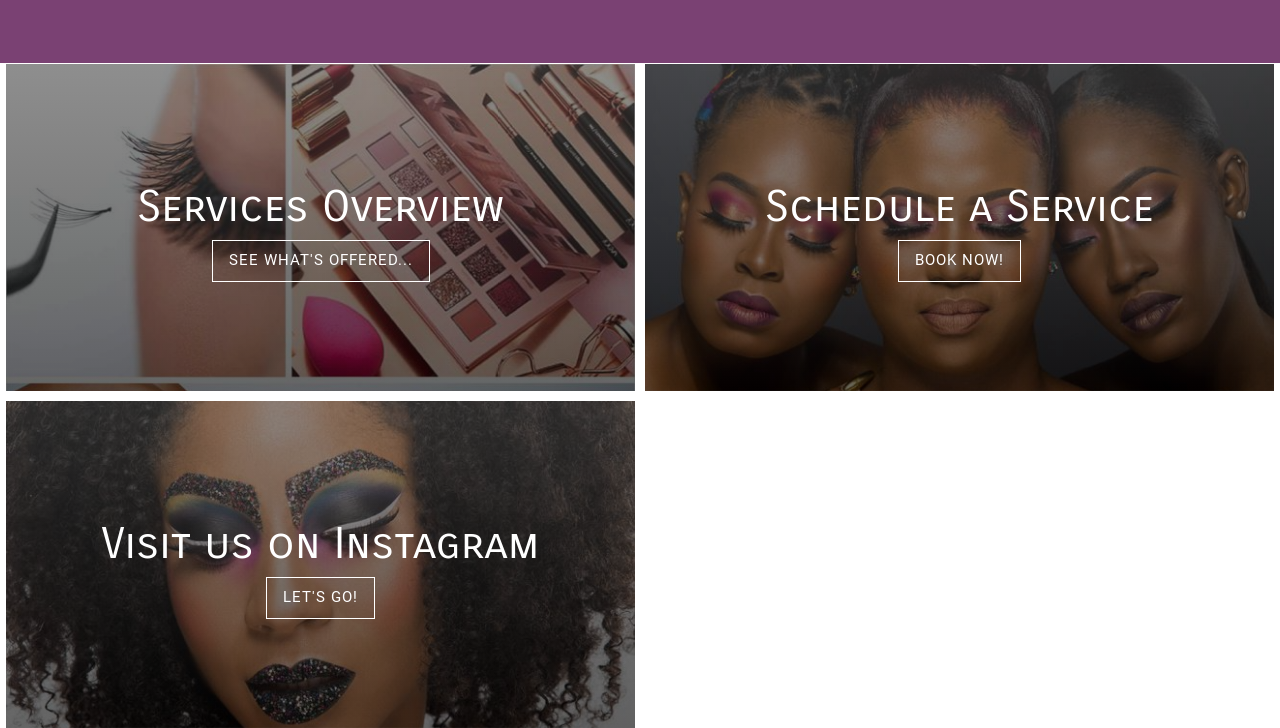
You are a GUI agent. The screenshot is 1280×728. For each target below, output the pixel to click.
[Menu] (32, 32)
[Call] (1228, 32)
